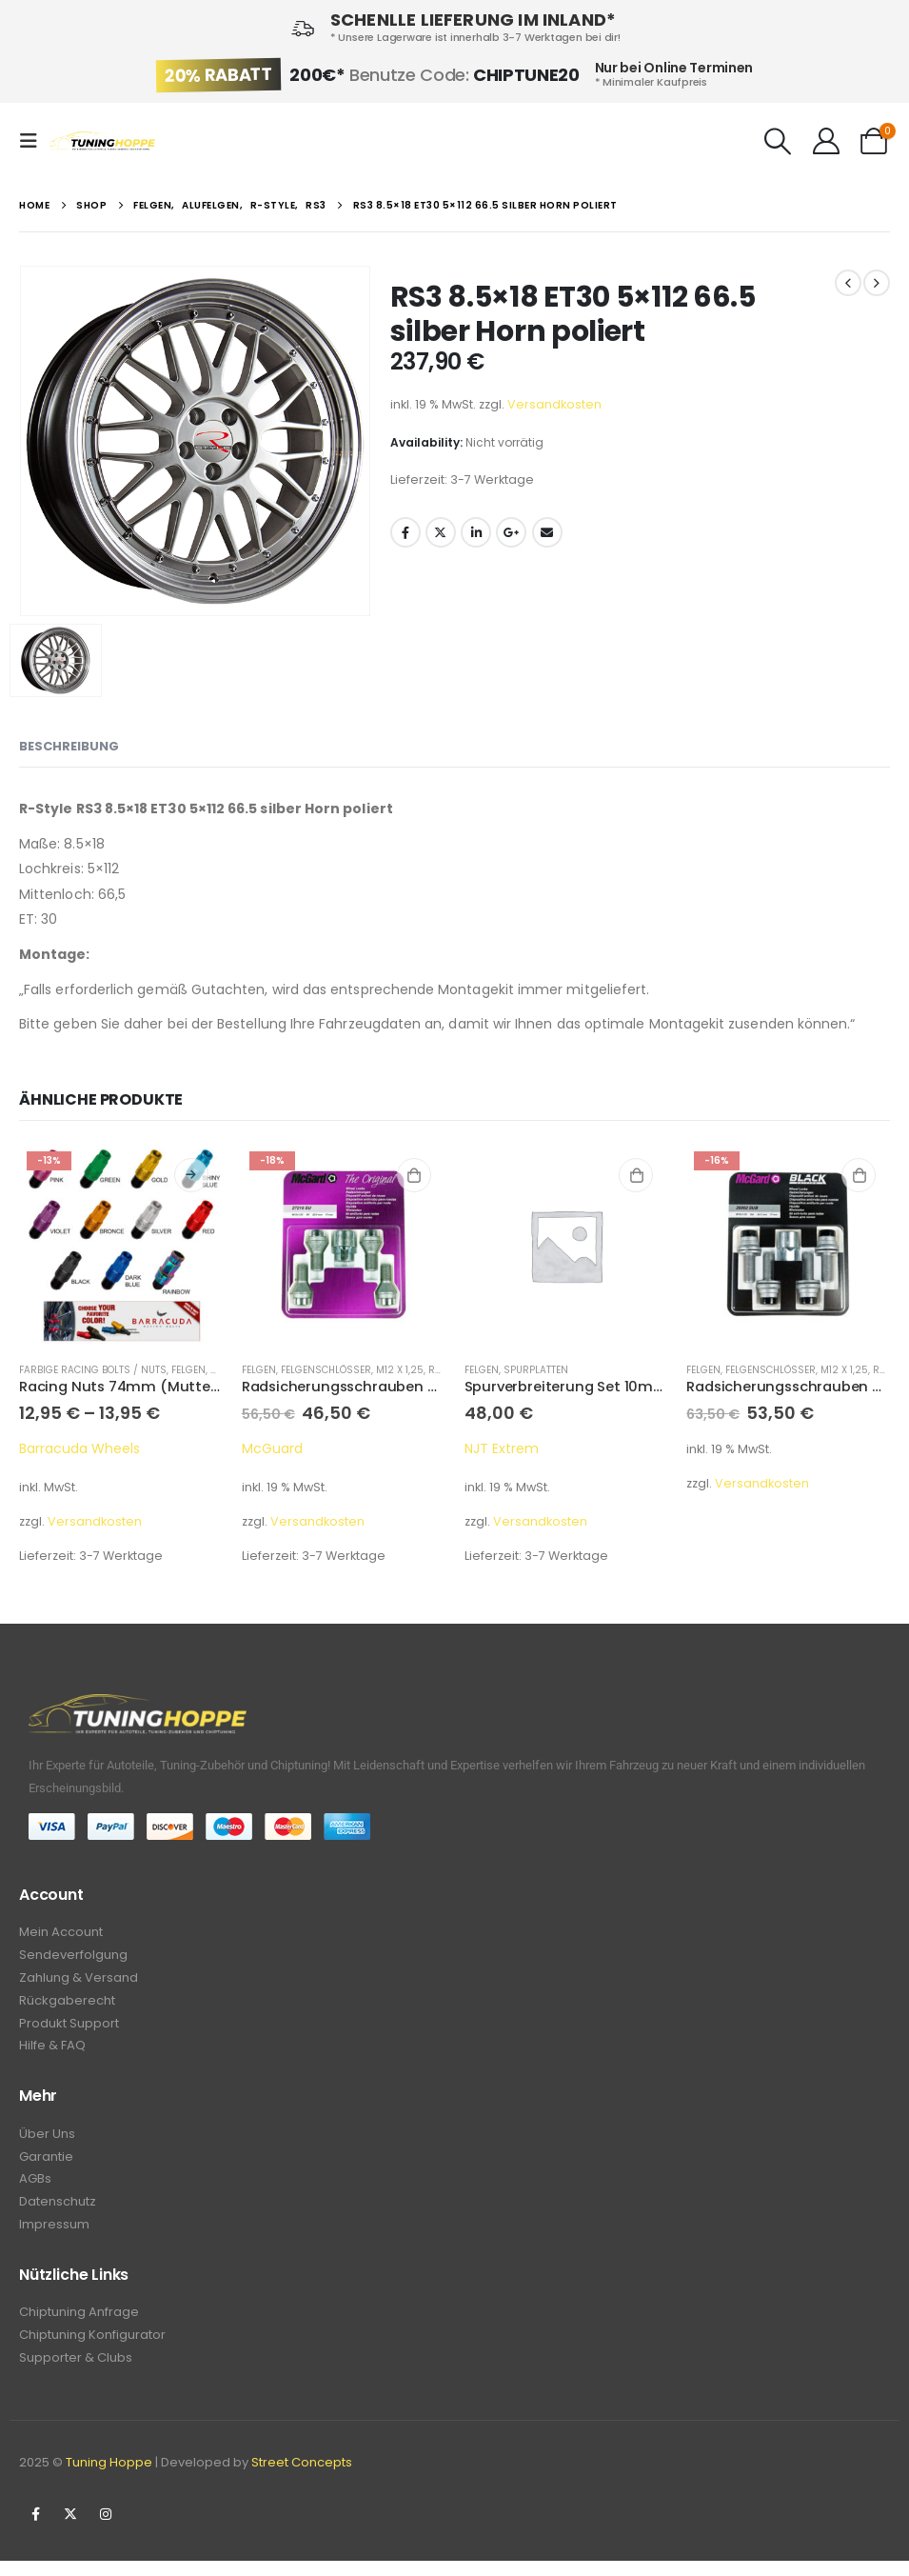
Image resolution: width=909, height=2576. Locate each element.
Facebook (405, 532)
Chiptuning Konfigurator (92, 2349)
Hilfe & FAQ (52, 2052)
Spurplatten (536, 1370)
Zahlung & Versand (78, 1980)
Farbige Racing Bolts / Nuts (93, 1370)
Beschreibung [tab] (69, 746)
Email (547, 532)
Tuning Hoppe (109, 2477)
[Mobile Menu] (34, 141)
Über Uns (47, 2141)
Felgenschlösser (326, 1370)
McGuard (272, 1448)
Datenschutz (57, 2213)
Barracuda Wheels (79, 1448)
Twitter (440, 532)
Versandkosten (554, 404)
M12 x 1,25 (400, 1370)
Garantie (46, 2165)
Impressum (54, 2236)
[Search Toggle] (778, 141)
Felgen (188, 1370)
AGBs (35, 2189)
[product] (121, 1246)
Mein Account (61, 1933)
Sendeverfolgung (73, 1956)
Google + (511, 532)
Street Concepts (301, 2477)
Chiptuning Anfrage (79, 2325)
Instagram (105, 2529)
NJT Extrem (501, 1448)
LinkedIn (476, 532)
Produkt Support (69, 2028)
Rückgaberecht (67, 2004)
